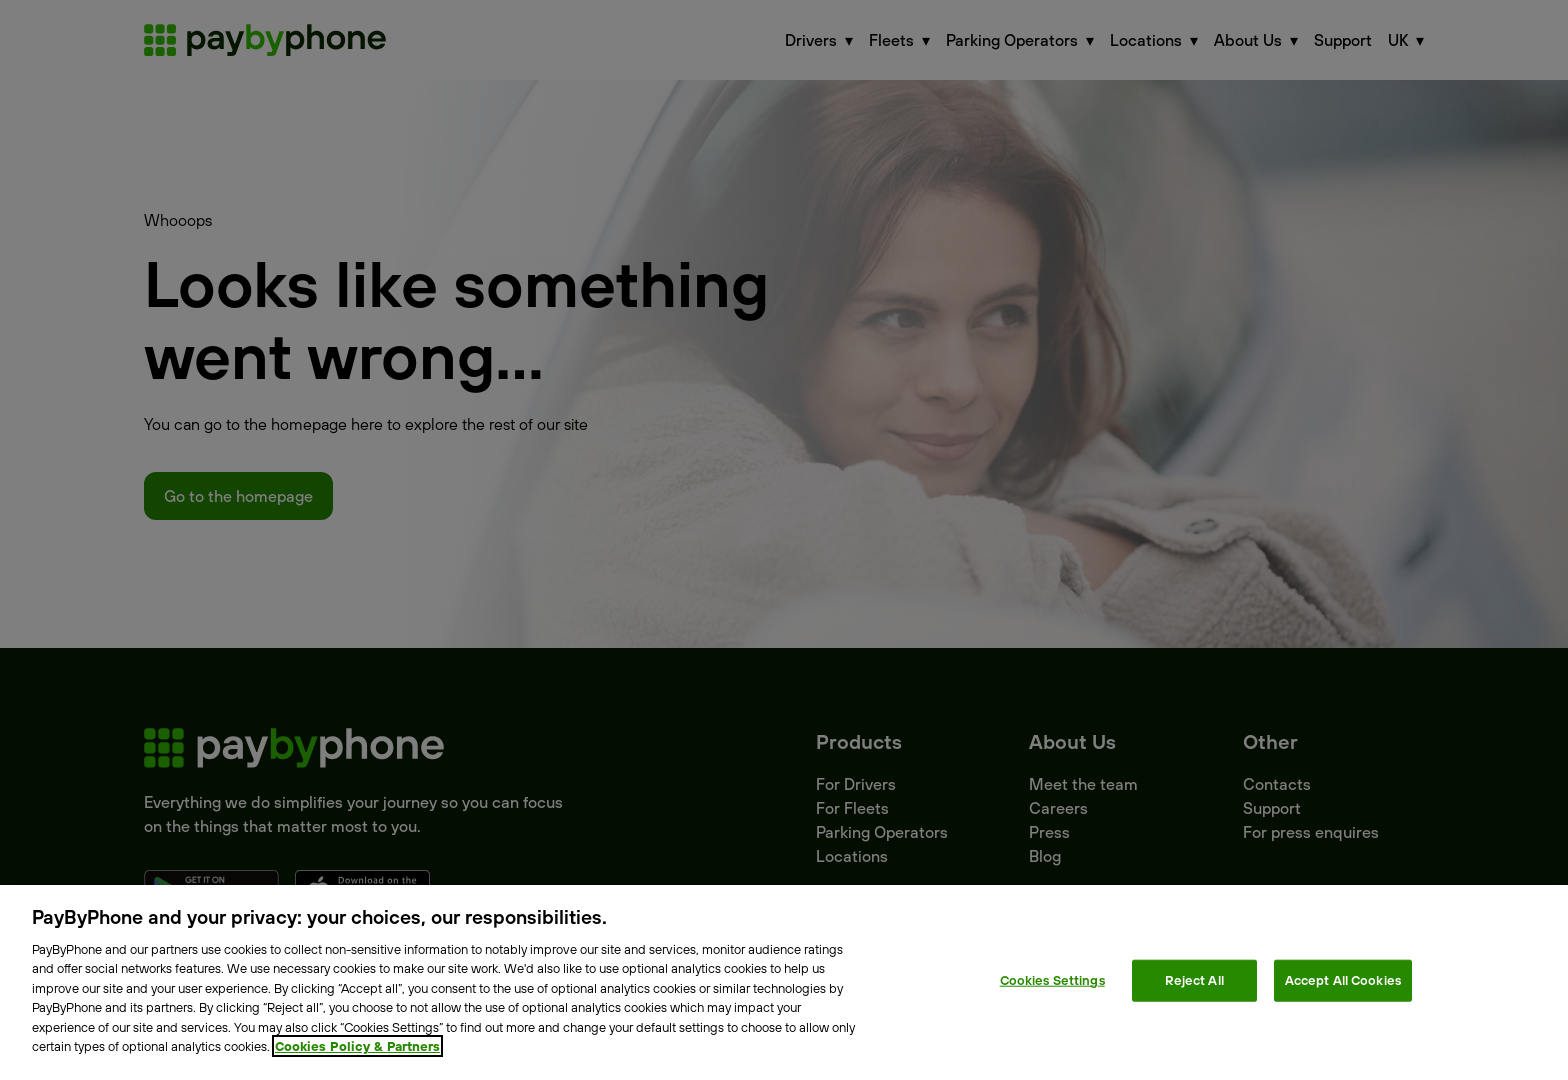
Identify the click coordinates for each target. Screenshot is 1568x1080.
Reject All (1194, 980)
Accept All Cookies (1343, 980)
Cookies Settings (1052, 980)
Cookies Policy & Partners (357, 1046)
